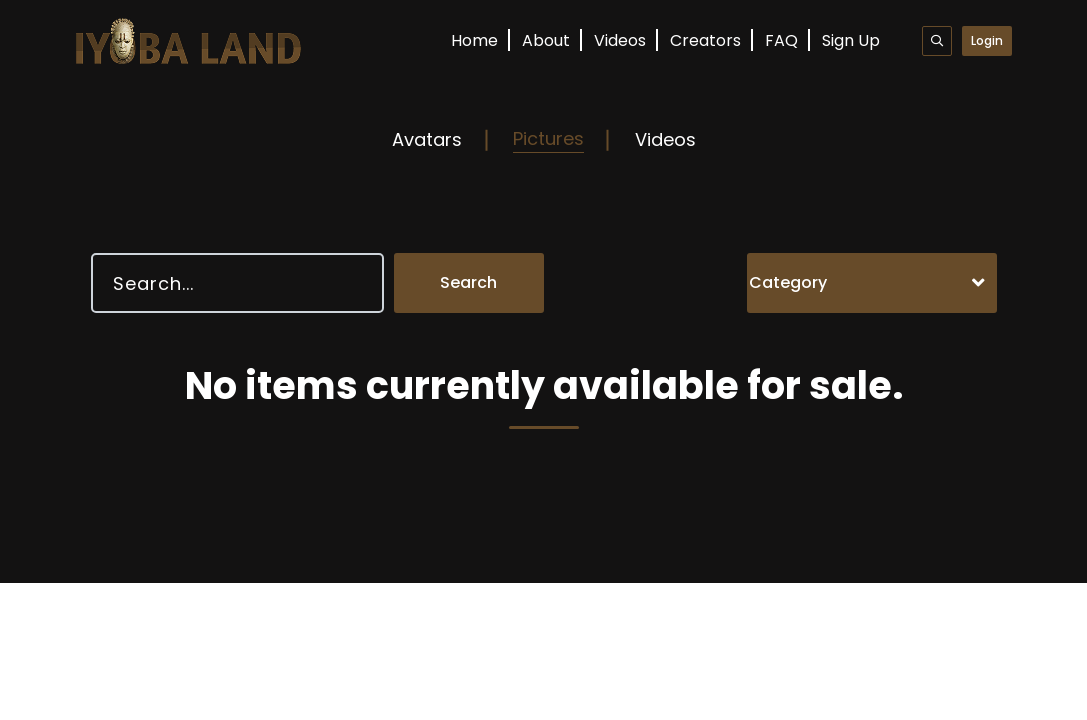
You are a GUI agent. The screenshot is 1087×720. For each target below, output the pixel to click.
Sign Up (851, 40)
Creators (705, 40)
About (546, 40)
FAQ (781, 40)
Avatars (427, 139)
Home (474, 40)
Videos (620, 40)
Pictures (548, 138)
